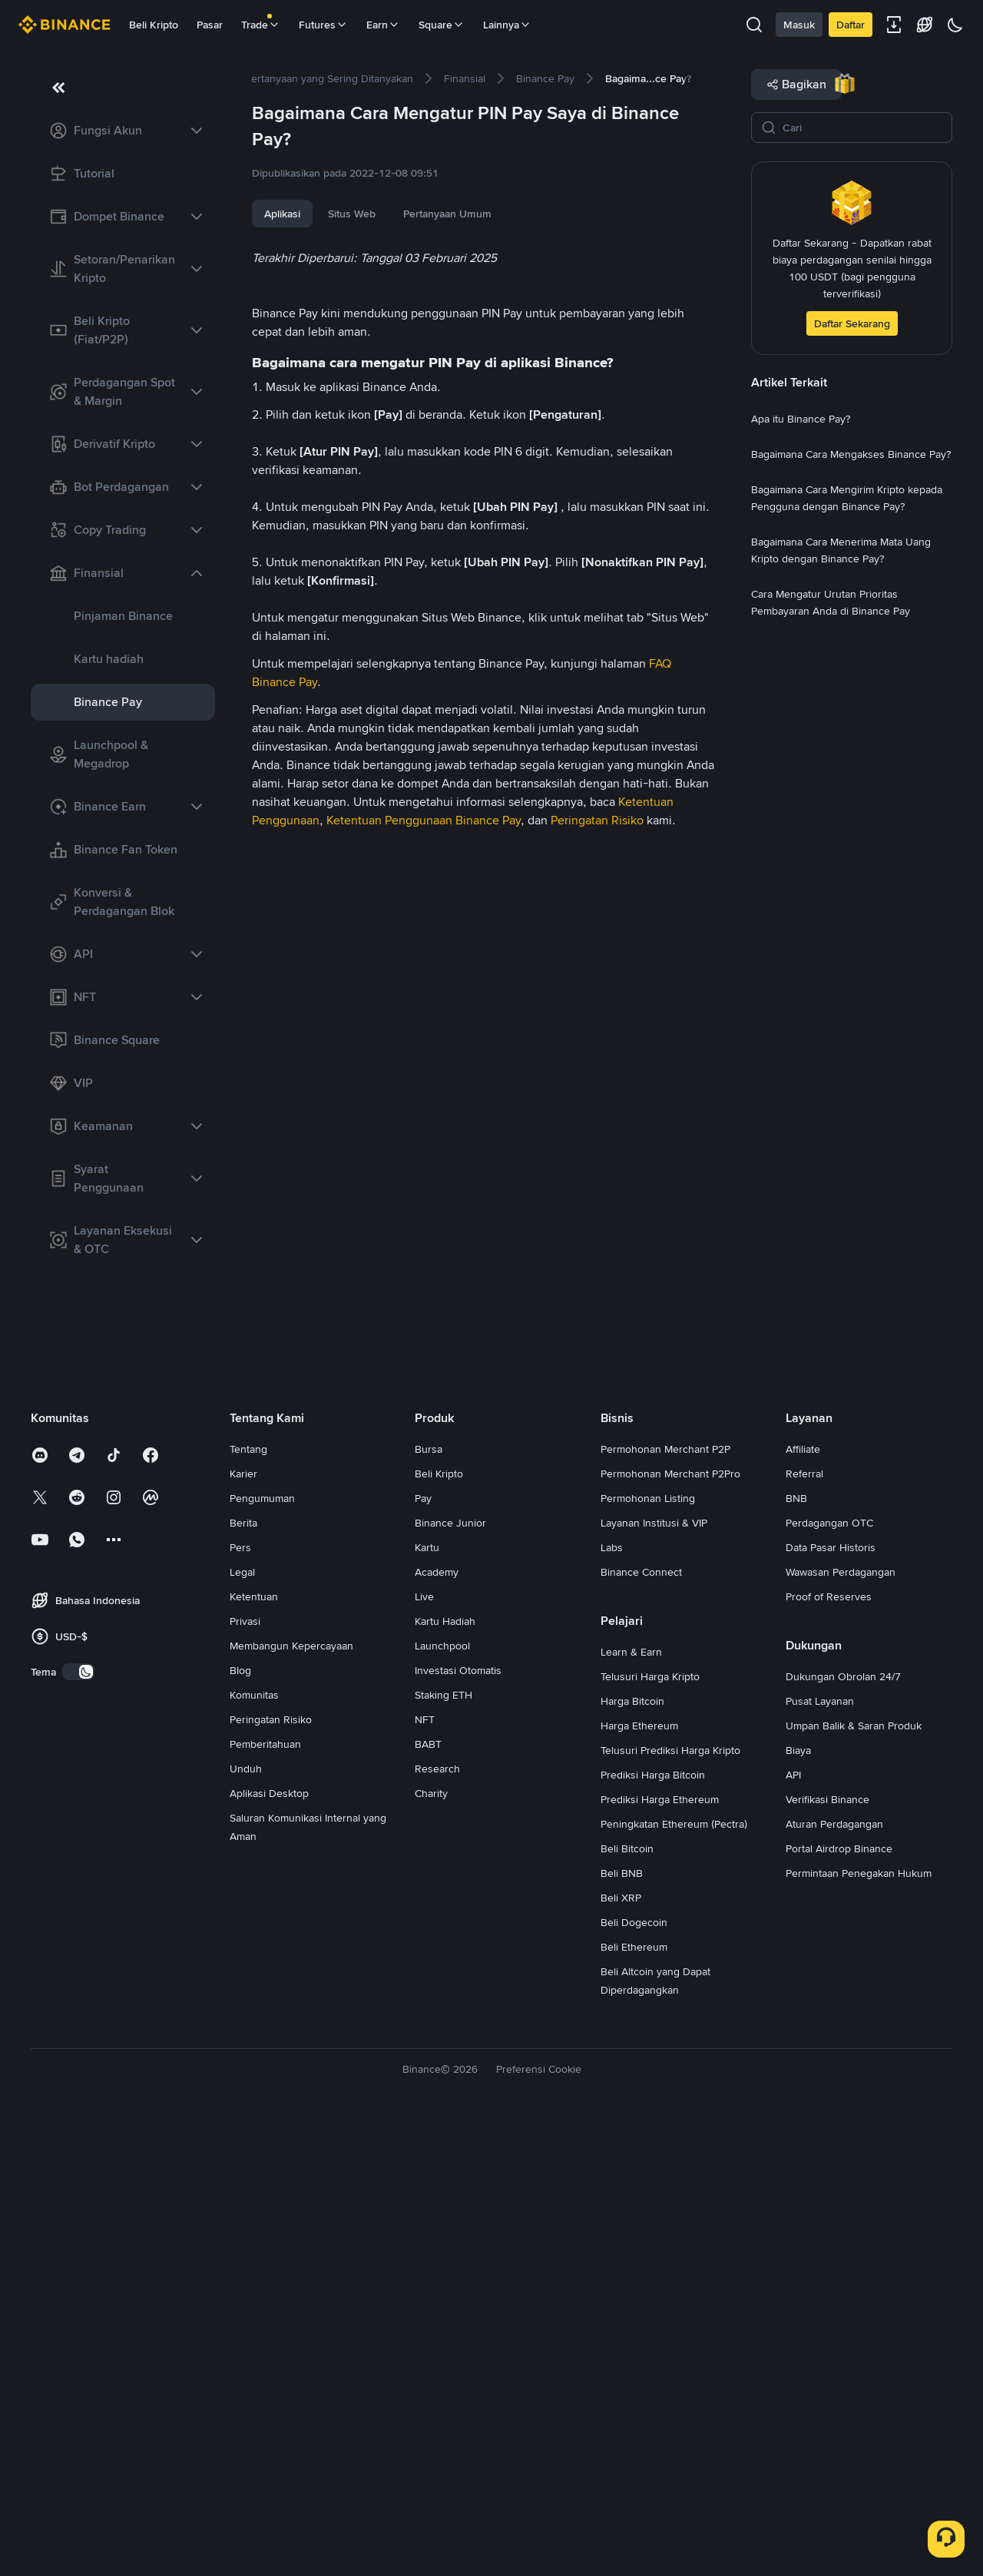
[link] (123, 130)
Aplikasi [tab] (282, 213)
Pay (423, 1948)
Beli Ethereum (634, 2397)
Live (424, 2047)
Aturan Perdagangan (834, 2274)
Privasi (245, 2071)
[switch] (78, 2122)
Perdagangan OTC (829, 1973)
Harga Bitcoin (632, 2151)
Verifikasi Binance (827, 2249)
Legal (242, 2022)
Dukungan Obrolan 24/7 (843, 2126)
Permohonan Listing (648, 1948)
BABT (428, 2194)
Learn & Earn (631, 2102)
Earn (383, 24)
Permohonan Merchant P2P (665, 1899)
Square (442, 24)
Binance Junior (450, 1973)
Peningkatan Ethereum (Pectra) (674, 2274)
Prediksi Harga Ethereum (660, 2249)
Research (437, 2219)
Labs (612, 1997)
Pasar (210, 24)
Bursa (428, 1899)
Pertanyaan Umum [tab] (447, 213)
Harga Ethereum (639, 2176)
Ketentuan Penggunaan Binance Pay (423, 1699)
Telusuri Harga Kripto (650, 2126)
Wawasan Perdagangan (840, 2022)
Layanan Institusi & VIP (654, 1973)
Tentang (248, 1899)
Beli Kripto (153, 24)
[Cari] (862, 127)
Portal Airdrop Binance (839, 2299)
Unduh (246, 2219)
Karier (243, 1924)
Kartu (427, 1997)
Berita (243, 1973)
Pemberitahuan (265, 2194)
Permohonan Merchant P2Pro (670, 1924)
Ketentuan (254, 2047)
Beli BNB (622, 2323)
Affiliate (803, 1899)
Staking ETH (443, 2145)
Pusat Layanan (820, 2151)
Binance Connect (641, 2022)
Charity (431, 2243)
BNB (796, 1948)
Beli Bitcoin (627, 2299)
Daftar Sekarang (852, 323)
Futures (323, 24)
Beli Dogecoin (634, 2372)
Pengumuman (262, 1948)
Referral (804, 1924)
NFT (425, 2170)
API (793, 2225)
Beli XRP (621, 2348)
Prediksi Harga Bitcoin (653, 2225)
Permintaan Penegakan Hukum (859, 2323)
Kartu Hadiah (445, 2071)
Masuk (799, 24)
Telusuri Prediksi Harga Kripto (670, 2200)
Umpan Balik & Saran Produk (854, 2176)
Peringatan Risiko (597, 1699)
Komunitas (254, 2145)
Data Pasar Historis (830, 1997)
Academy (436, 2022)
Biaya (798, 2200)
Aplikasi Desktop (269, 2243)
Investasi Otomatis (458, 2120)
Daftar (850, 24)
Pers (240, 1997)
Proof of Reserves (829, 2047)
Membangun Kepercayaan (291, 2096)
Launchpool (442, 2096)
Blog (240, 2120)
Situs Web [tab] (352, 213)
